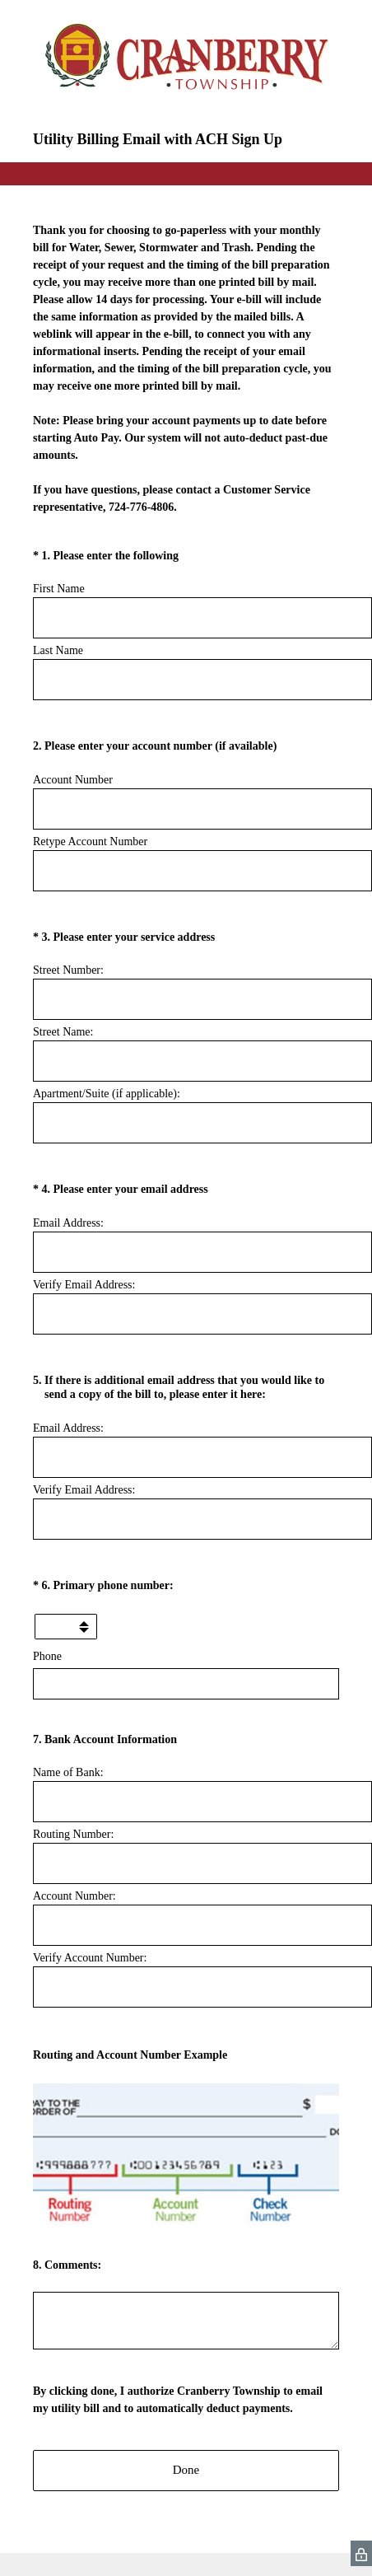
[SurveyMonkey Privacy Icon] (361, 2553)
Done (186, 2469)
